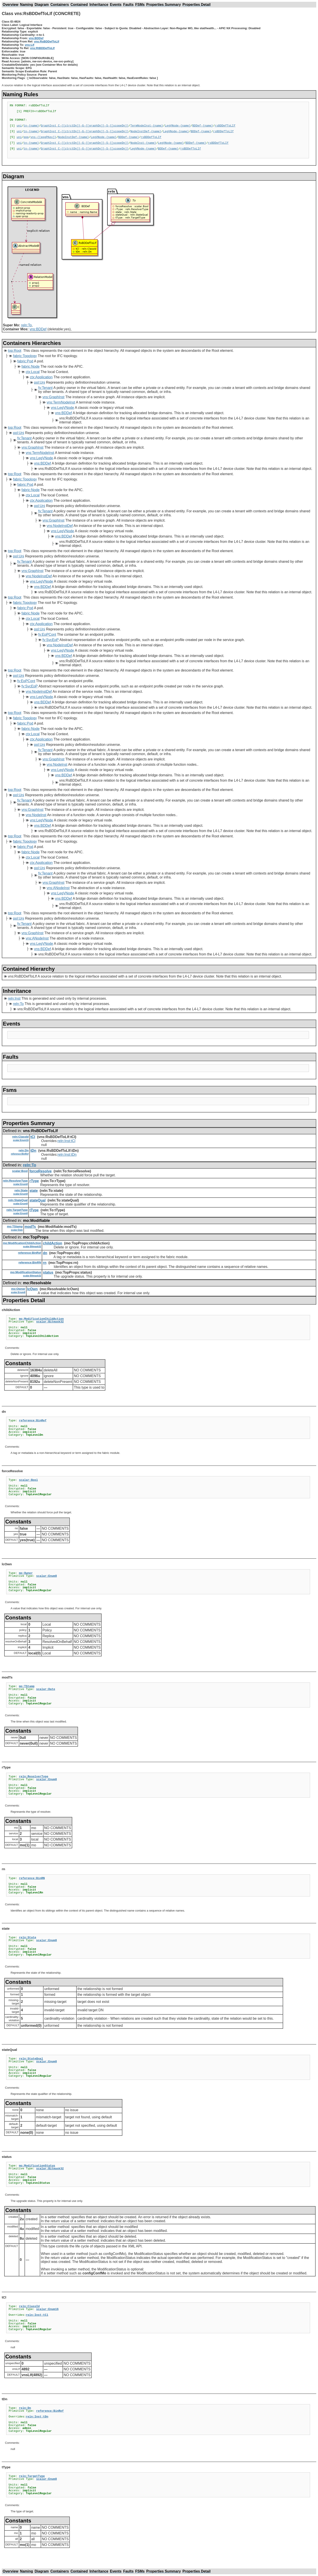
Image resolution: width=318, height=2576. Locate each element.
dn (45, 1253)
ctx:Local (33, 372)
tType (33, 1210)
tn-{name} (31, 126)
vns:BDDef (36, 38)
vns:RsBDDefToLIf (46, 41)
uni (19, 126)
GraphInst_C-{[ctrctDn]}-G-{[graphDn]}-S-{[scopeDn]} (85, 126)
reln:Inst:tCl (66, 1141)
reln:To (26, 325)
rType (34, 1181)
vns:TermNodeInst (61, 402)
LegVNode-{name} (178, 126)
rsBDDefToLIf (225, 126)
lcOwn (32, 1289)
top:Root (14, 350)
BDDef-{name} (202, 126)
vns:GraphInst (53, 397)
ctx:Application (41, 377)
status (48, 1272)
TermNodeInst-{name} (146, 126)
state (33, 1190)
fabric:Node (30, 366)
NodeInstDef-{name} (145, 131)
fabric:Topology (25, 356)
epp (25, 137)
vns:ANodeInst (58, 888)
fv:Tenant (45, 388)
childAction (52, 1243)
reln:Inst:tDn (66, 1154)
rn (44, 1263)
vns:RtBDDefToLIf (42, 48)
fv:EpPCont (47, 634)
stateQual (37, 1200)
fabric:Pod (25, 361)
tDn (33, 1150)
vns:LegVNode (62, 408)
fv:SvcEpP (50, 640)
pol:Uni (39, 382)
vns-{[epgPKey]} (43, 137)
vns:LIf (29, 44)
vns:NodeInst (57, 764)
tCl (32, 1137)
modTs (30, 1227)
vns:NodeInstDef (60, 526)
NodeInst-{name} (143, 143)
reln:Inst (14, 998)
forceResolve (40, 1171)
